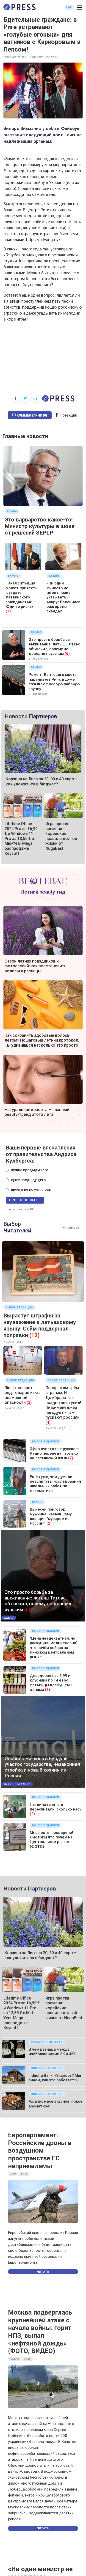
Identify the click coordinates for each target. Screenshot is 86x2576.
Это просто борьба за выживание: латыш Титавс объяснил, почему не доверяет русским (54, 646)
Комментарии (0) (29, 415)
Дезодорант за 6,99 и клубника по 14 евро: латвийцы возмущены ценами (51, 1682)
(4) (47, 1422)
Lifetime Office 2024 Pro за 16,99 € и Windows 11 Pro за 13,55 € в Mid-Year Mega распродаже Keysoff (21, 838)
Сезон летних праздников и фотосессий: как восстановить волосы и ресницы (36, 966)
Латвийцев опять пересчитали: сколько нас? (55, 1806)
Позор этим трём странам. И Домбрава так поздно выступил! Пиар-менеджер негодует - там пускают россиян (63, 1402)
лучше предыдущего (29, 1170)
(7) (70, 1458)
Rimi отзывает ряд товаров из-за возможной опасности (23, 1395)
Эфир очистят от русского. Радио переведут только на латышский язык (55, 1453)
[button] (80, 8)
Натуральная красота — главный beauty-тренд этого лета (37, 1112)
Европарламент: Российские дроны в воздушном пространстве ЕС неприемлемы (40, 2150)
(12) (34, 1335)
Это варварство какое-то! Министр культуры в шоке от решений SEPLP (40, 526)
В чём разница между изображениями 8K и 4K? (52, 2051)
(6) (67, 653)
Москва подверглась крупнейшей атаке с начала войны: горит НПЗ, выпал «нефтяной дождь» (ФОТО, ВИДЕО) (40, 2332)
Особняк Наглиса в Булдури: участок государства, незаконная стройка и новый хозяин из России (42, 1767)
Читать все (71, 1227)
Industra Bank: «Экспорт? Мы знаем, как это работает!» (55, 2077)
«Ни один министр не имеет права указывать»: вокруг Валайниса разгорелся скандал (63, 597)
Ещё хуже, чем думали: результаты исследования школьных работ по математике (55, 1483)
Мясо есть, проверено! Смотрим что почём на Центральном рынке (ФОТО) (51, 1839)
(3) (29, 1402)
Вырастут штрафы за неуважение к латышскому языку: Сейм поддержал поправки (39, 1325)
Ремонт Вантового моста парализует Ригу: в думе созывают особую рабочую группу (54, 681)
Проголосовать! (25, 1200)
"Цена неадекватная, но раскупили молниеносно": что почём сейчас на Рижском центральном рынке (54, 1647)
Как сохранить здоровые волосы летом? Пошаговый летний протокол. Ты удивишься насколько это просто (42, 1040)
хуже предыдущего (28, 1180)
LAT (69, 7)
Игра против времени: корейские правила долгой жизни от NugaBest (61, 836)
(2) (49, 1523)
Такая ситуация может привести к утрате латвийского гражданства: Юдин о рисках (22, 595)
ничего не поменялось (31, 1189)
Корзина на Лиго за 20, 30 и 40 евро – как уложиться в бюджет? (42, 781)
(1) (8, 611)
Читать (43, 2271)
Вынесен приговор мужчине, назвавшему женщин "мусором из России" (51, 1516)
